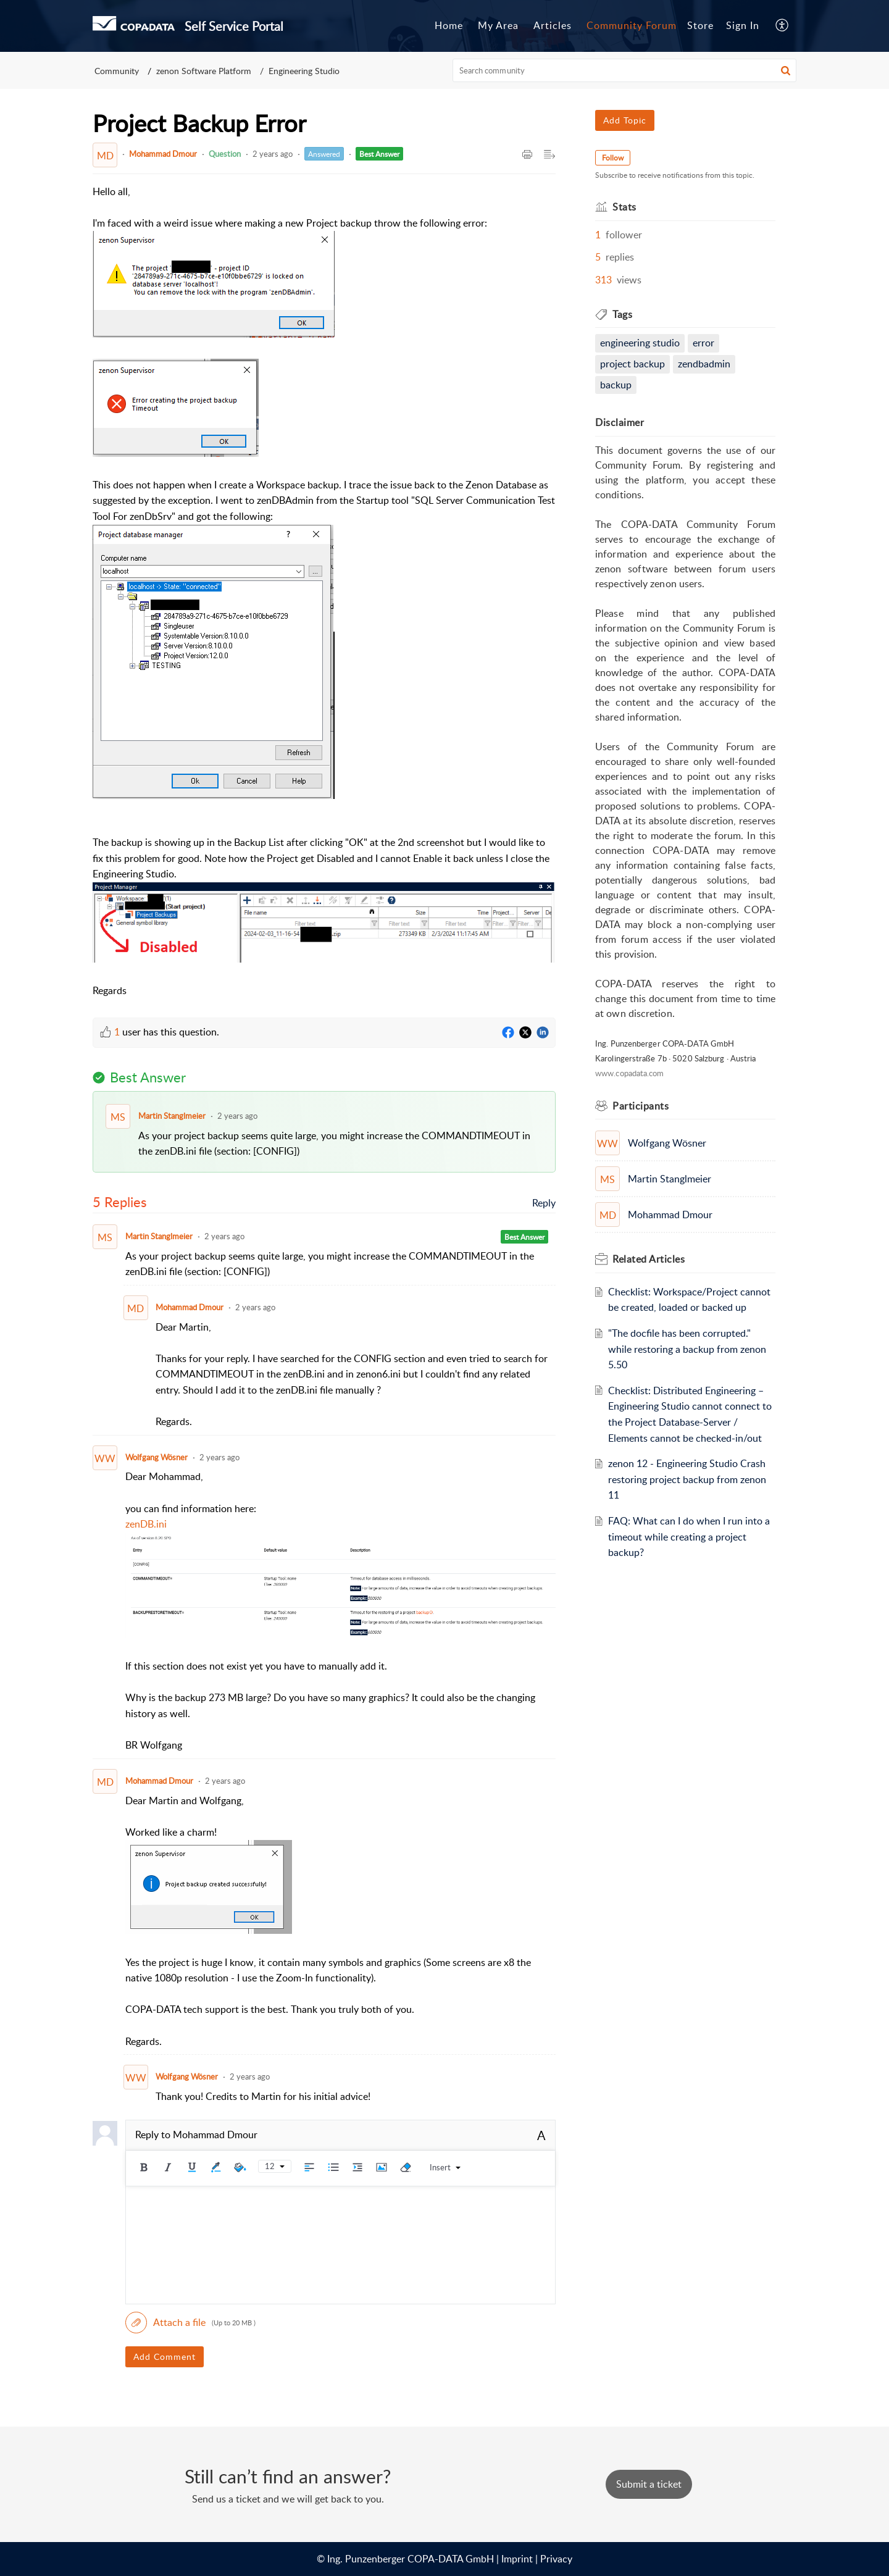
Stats (624, 207)
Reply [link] (544, 1203)
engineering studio (640, 342)
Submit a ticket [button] (649, 2484)
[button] (785, 70)
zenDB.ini (146, 1524)
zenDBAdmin (704, 363)
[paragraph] (324, 591)
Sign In (742, 25)
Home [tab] (449, 25)
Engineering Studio (304, 71)
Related (648, 1259)
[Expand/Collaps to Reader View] (549, 155)
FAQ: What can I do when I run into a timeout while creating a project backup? (689, 1536)
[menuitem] (743, 26)
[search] (625, 70)
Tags (622, 314)
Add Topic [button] (624, 120)
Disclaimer (619, 422)
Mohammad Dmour (163, 153)
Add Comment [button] (164, 2356)
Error (703, 342)
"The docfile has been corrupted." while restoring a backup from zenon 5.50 (687, 1348)
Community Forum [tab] (631, 25)
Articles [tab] (552, 25)
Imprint (517, 2559)
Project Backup (632, 363)
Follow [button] (613, 158)
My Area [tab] (498, 25)
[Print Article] (527, 155)
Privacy (556, 2559)
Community (116, 71)
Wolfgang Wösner (156, 1457)
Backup (616, 384)
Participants (640, 1106)
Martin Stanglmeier (172, 1115)
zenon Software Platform (203, 71)
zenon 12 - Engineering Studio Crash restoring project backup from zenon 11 (687, 1479)
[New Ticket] (649, 2484)
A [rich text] (541, 2135)
